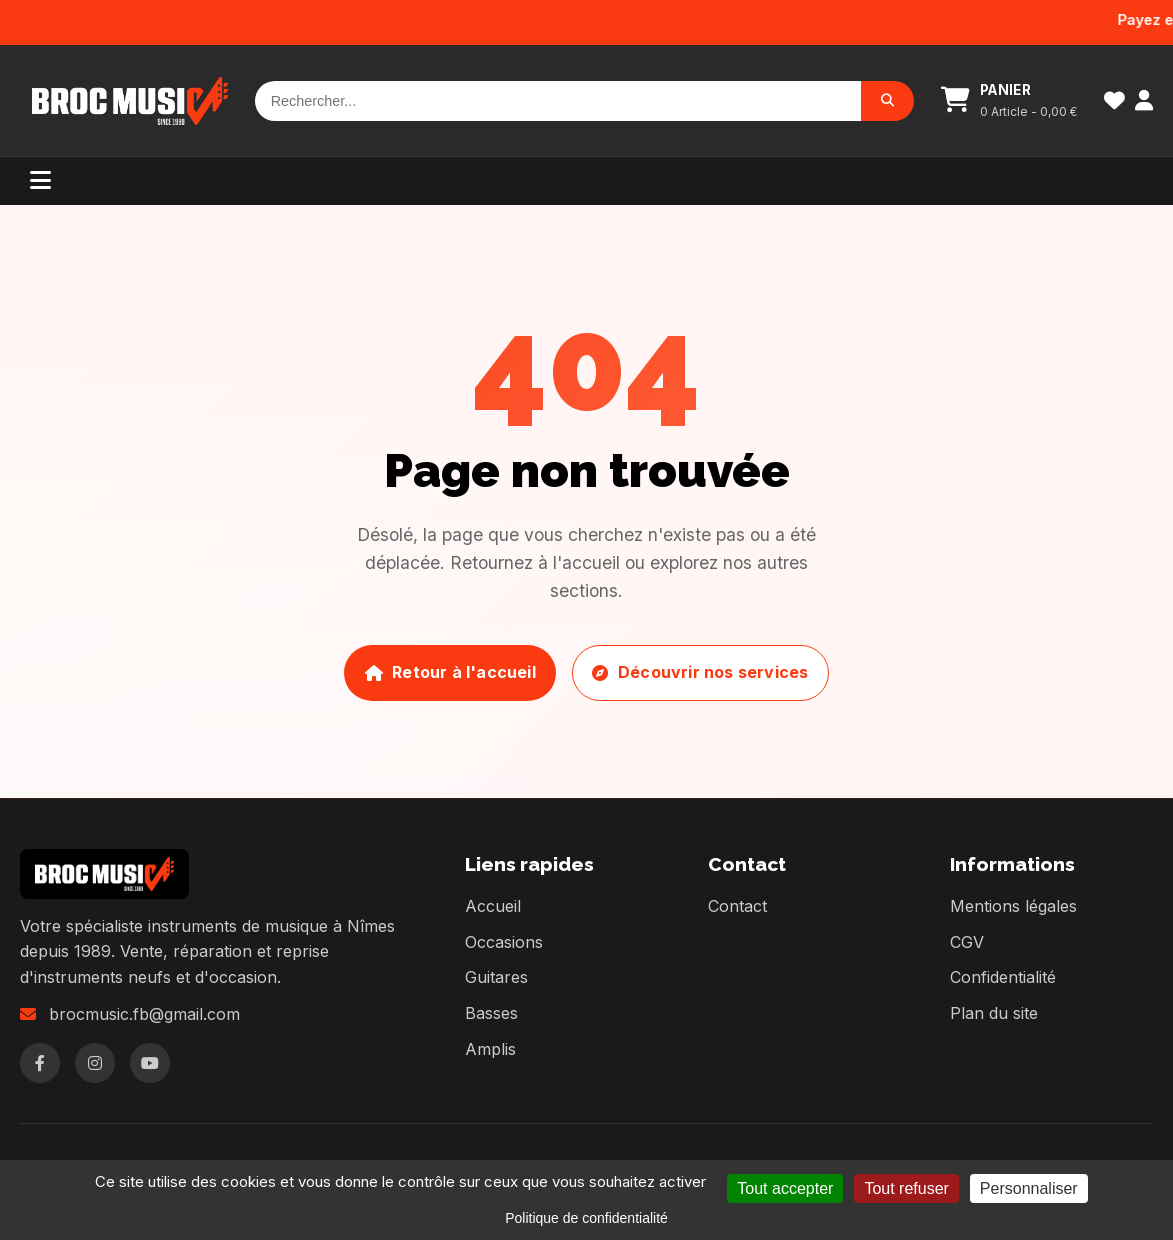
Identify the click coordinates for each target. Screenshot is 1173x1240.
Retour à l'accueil (450, 672)
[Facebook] (40, 1063)
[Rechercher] (558, 101)
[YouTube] (150, 1063)
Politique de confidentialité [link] (586, 1218)
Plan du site (994, 1013)
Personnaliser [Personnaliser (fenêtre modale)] (1029, 1188)
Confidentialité (1003, 977)
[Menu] (40, 181)
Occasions (504, 942)
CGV (967, 942)
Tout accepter (785, 1188)
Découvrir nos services (700, 672)
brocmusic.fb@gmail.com (144, 1014)
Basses (491, 1013)
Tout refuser (906, 1188)
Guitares (496, 977)
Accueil (493, 906)
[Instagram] (95, 1063)
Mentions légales (1013, 906)
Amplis (490, 1049)
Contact (737, 906)
